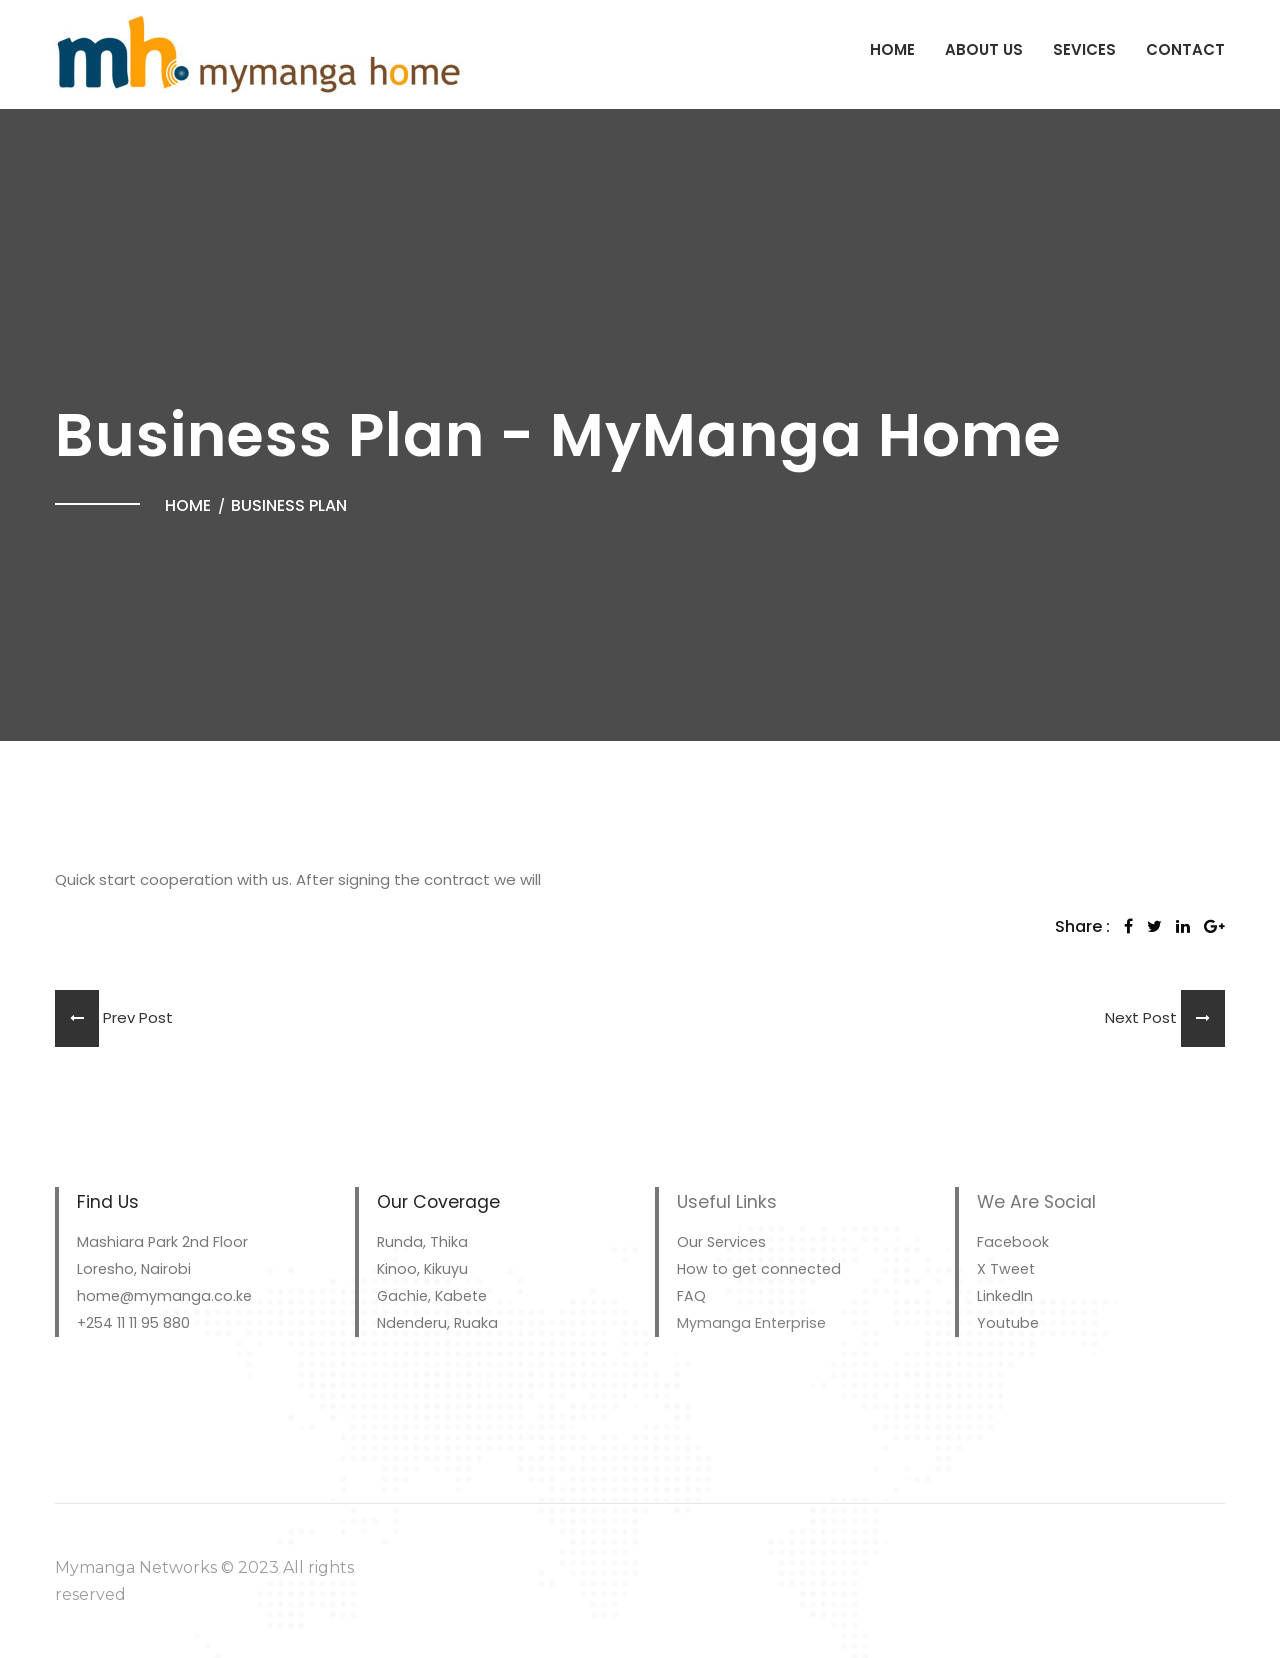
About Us (984, 49)
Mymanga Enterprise (751, 1323)
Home (892, 49)
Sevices (1084, 49)
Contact (1185, 49)
